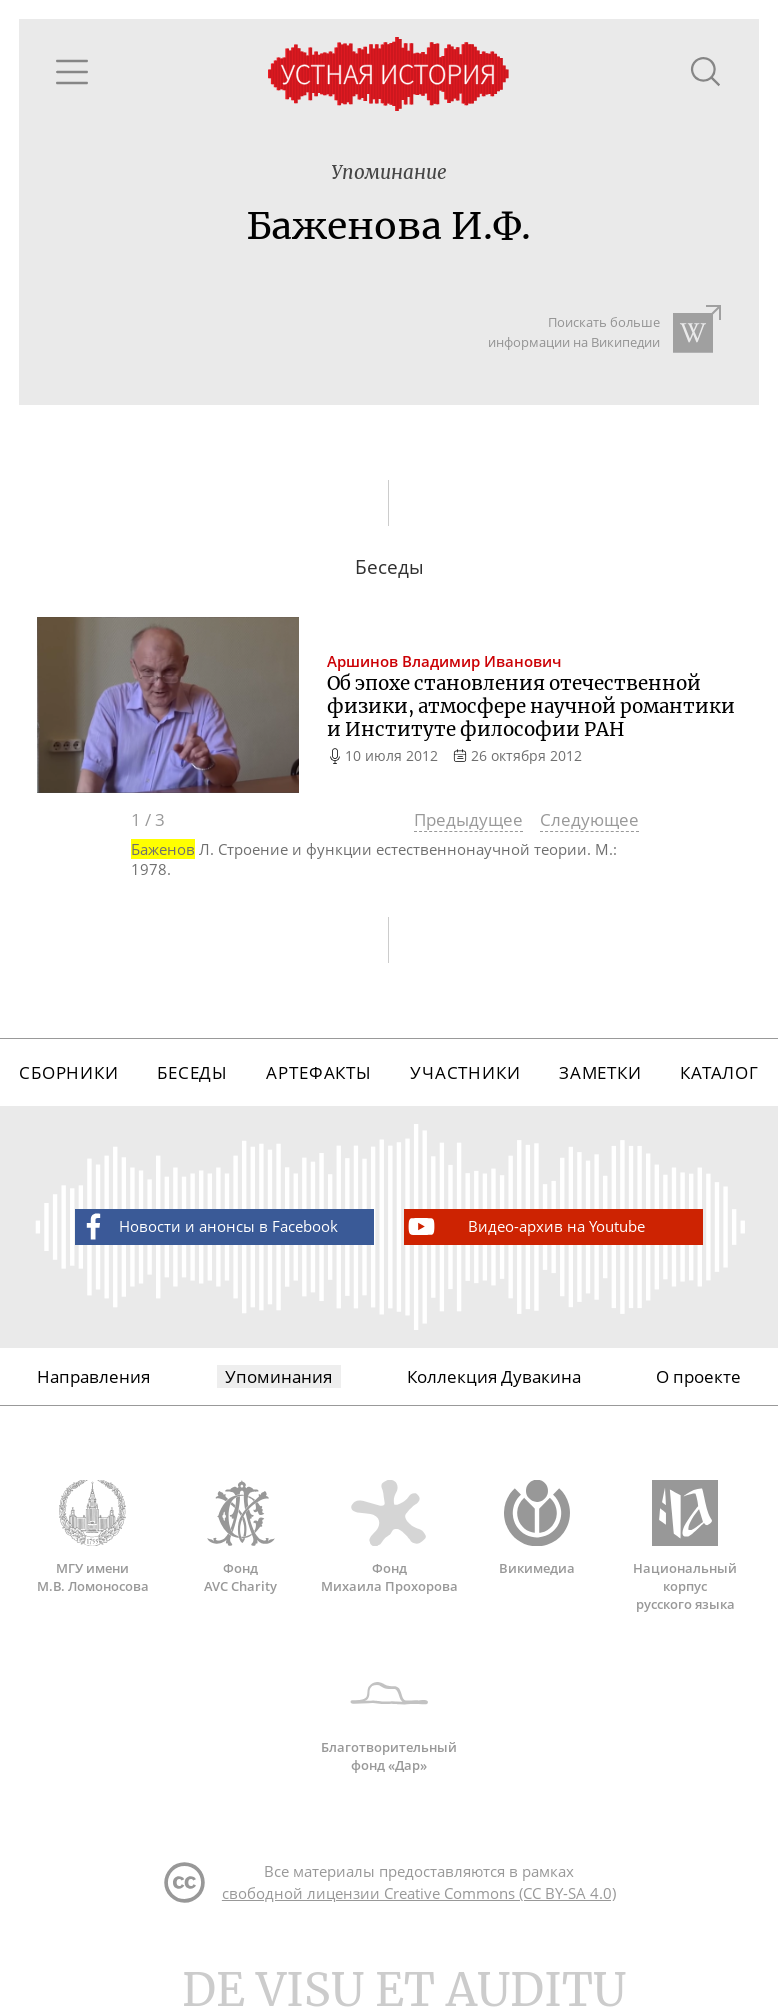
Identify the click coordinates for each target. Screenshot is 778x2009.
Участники (465, 1072)
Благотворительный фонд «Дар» (389, 1717)
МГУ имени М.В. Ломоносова (93, 1537)
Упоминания (278, 1376)
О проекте (698, 1376)
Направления (93, 1376)
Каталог (719, 1072)
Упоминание (389, 172)
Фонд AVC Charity (241, 1537)
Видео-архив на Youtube (525, 1226)
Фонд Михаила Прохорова (389, 1537)
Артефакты (319, 1072)
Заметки (600, 1072)
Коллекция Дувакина (494, 1376)
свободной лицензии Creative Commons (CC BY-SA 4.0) (419, 1893)
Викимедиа (537, 1528)
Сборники (69, 1072)
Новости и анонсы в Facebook (207, 1226)
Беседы (192, 1072)
